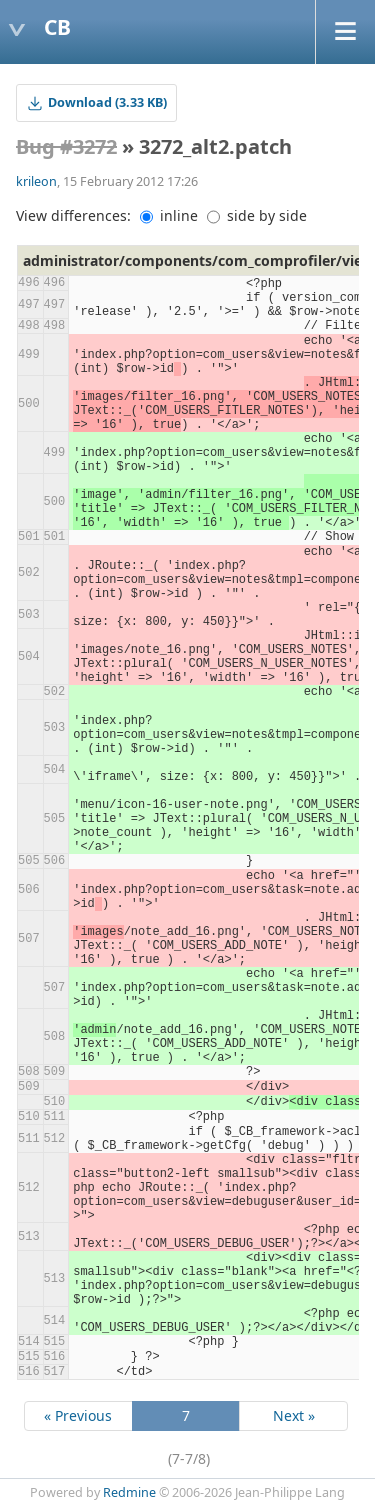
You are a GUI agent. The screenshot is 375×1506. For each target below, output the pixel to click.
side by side (257, 215)
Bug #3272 (66, 146)
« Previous (78, 1415)
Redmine (129, 1492)
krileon (36, 181)
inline (169, 215)
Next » (294, 1415)
